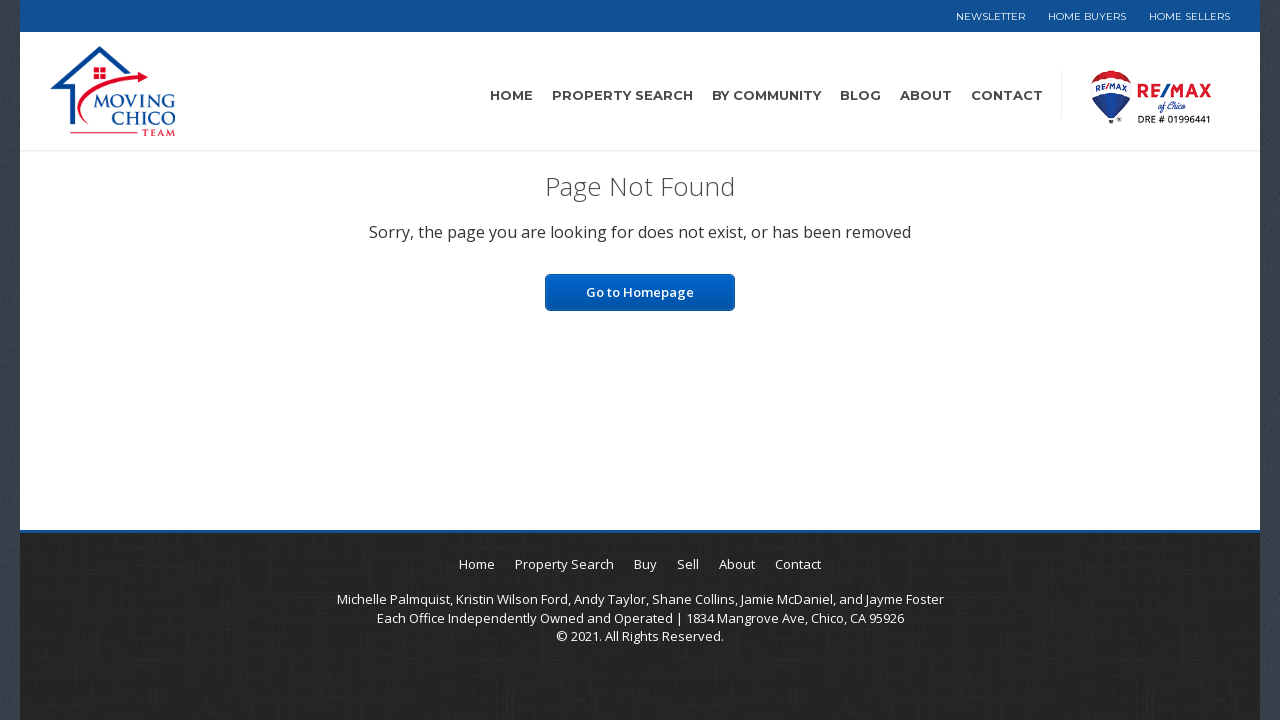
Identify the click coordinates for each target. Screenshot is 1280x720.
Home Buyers (1087, 16)
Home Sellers (1189, 16)
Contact (1007, 95)
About (926, 95)
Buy (645, 564)
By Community (766, 95)
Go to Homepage (640, 292)
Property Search (622, 95)
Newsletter (990, 16)
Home (511, 95)
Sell (688, 564)
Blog (860, 95)
